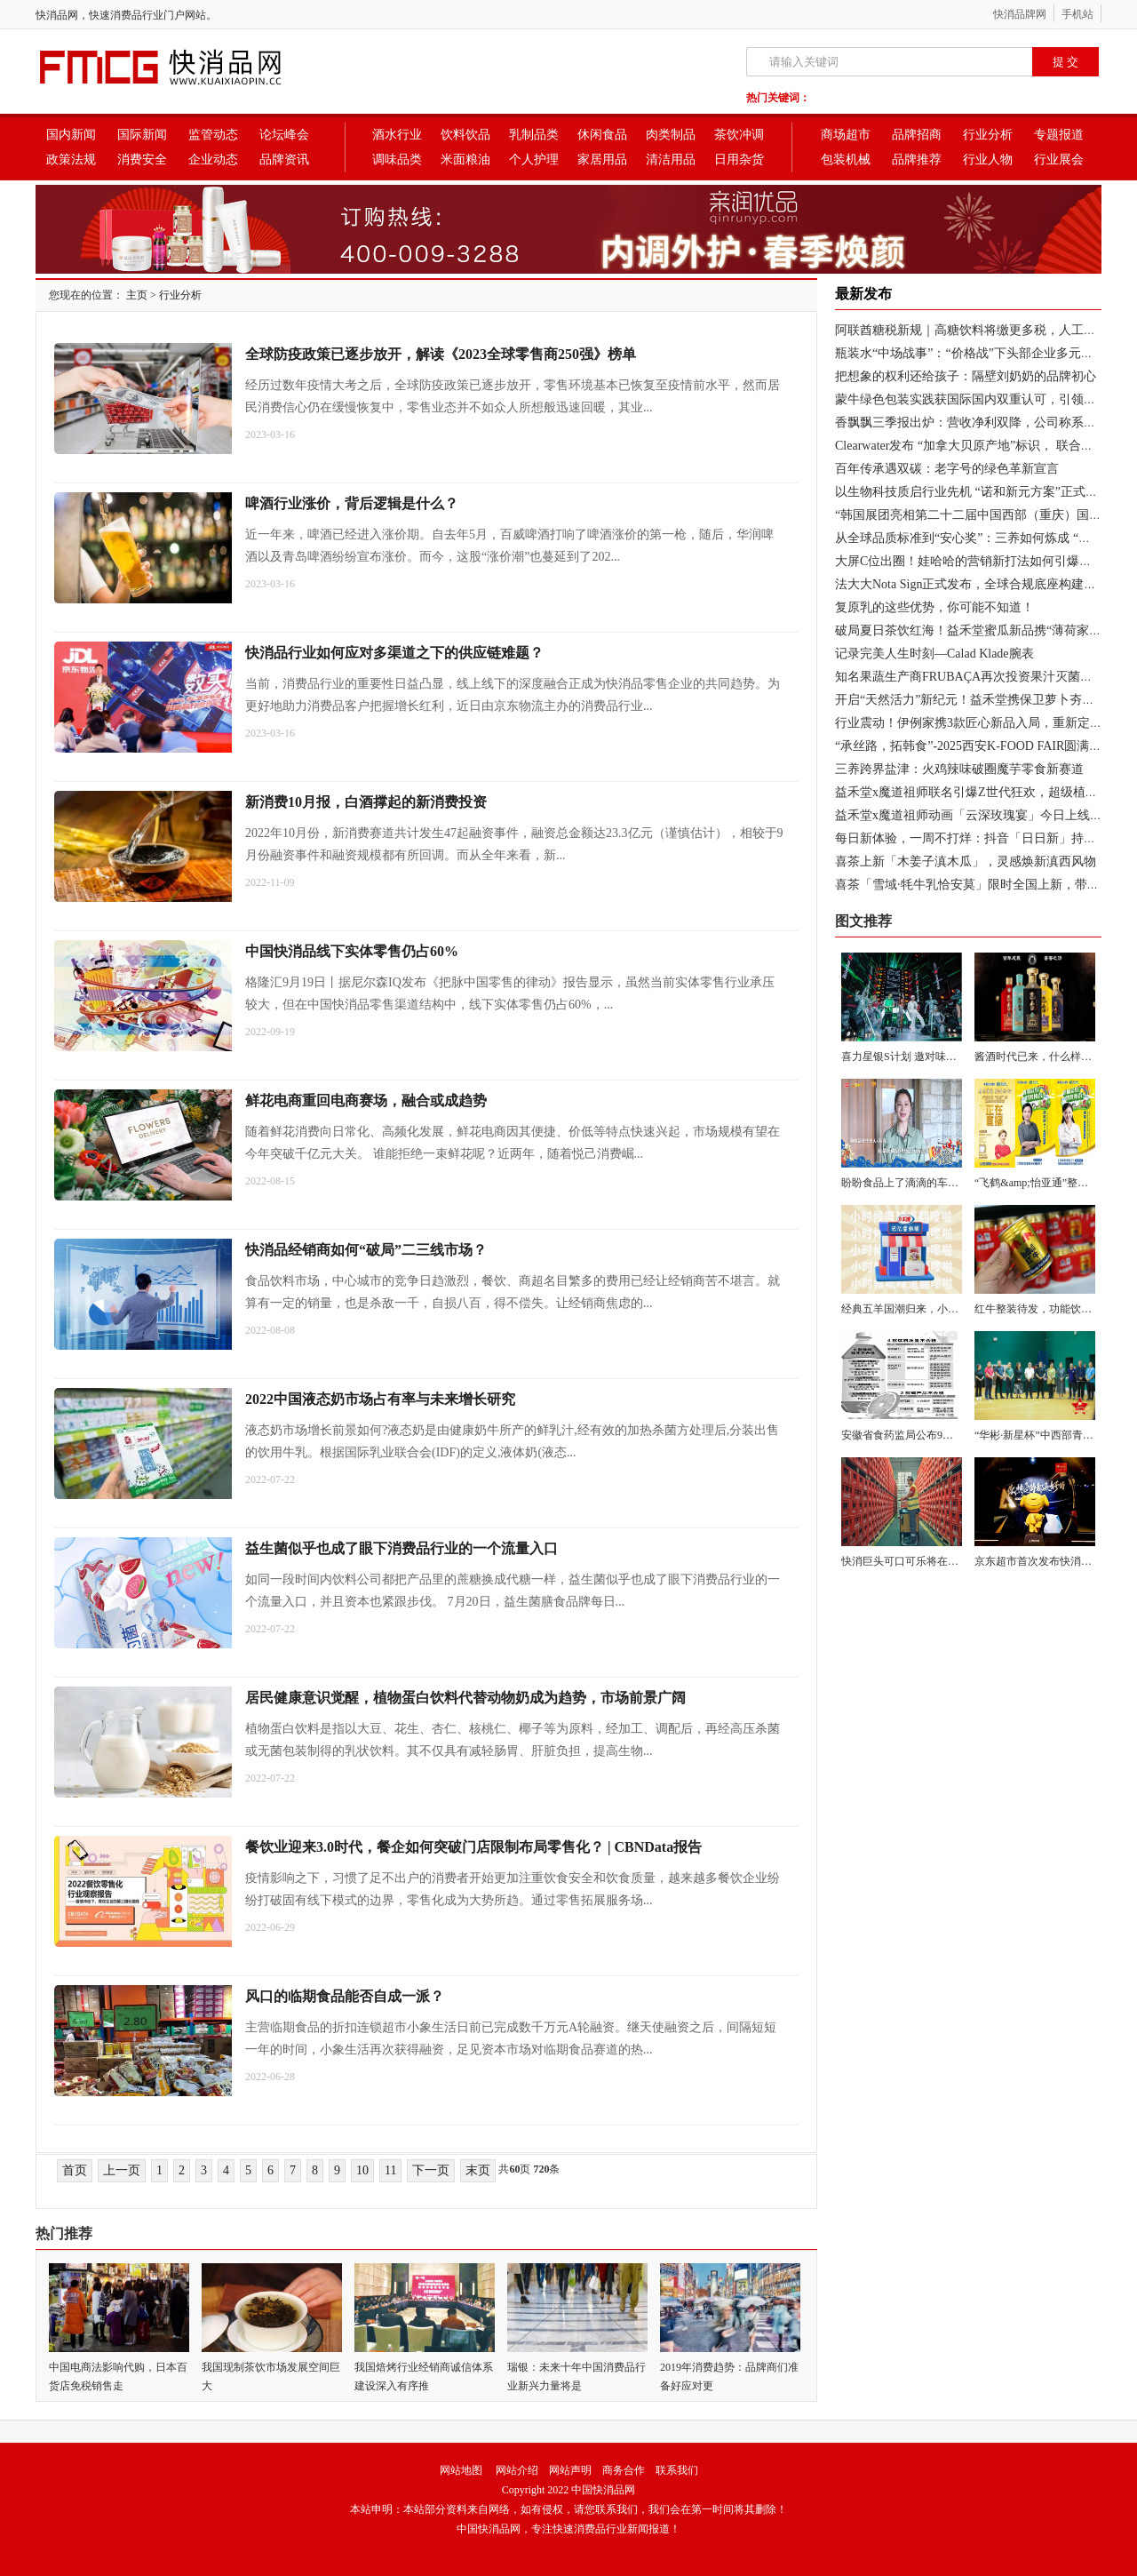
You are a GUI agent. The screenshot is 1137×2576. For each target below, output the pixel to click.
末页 (477, 2170)
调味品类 (397, 159)
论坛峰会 (284, 134)
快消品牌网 (1019, 14)
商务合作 (623, 2470)
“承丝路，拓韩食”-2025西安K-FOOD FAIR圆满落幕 (974, 746)
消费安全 (142, 159)
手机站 (1077, 14)
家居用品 (602, 159)
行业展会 (1059, 159)
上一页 (121, 2170)
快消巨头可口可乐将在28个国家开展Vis (933, 1561)
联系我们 (677, 2470)
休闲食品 (602, 134)
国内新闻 (71, 134)
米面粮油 (465, 159)
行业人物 (988, 159)
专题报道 (1059, 134)
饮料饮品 (465, 134)
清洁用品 (671, 159)
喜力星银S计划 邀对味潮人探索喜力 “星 (934, 1056)
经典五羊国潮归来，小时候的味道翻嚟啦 (937, 1309)
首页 (74, 2170)
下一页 (430, 2170)
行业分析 (988, 134)
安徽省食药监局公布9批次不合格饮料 (929, 1435)
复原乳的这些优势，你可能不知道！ (934, 607)
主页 (136, 295)
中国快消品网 (603, 2490)
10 (362, 2170)
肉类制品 (671, 134)
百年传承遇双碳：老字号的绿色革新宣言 (947, 468)
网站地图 (461, 2470)
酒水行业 (397, 134)
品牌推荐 (917, 159)
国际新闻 (142, 134)
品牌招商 (917, 134)
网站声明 (570, 2470)
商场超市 (846, 134)
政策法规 (71, 159)
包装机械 (846, 159)
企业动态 (213, 159)
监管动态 (213, 134)
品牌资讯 (284, 159)
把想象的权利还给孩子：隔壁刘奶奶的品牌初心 (965, 376)
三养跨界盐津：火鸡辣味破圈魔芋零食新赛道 (959, 769)
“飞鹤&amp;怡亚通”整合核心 (1041, 1182)
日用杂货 (739, 159)
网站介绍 (517, 2470)
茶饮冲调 (739, 134)
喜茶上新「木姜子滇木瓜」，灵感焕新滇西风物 (965, 861)
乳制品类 (534, 134)
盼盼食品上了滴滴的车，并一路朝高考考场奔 (947, 1182)
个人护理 (534, 159)
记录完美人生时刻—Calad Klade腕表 (934, 653)
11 (390, 2170)
